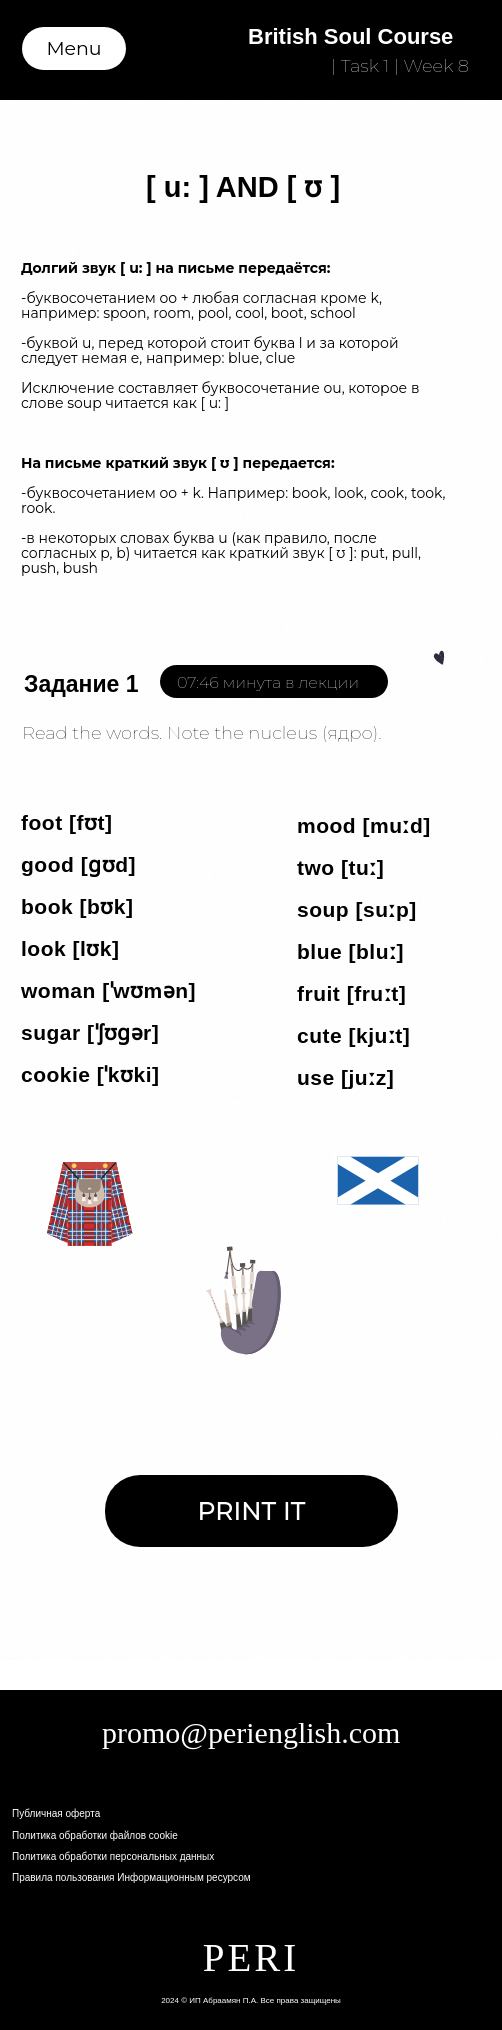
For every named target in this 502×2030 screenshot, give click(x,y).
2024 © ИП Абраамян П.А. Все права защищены (251, 2000)
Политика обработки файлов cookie (95, 1835)
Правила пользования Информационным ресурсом (131, 1877)
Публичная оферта (56, 1813)
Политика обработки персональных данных (113, 1856)
